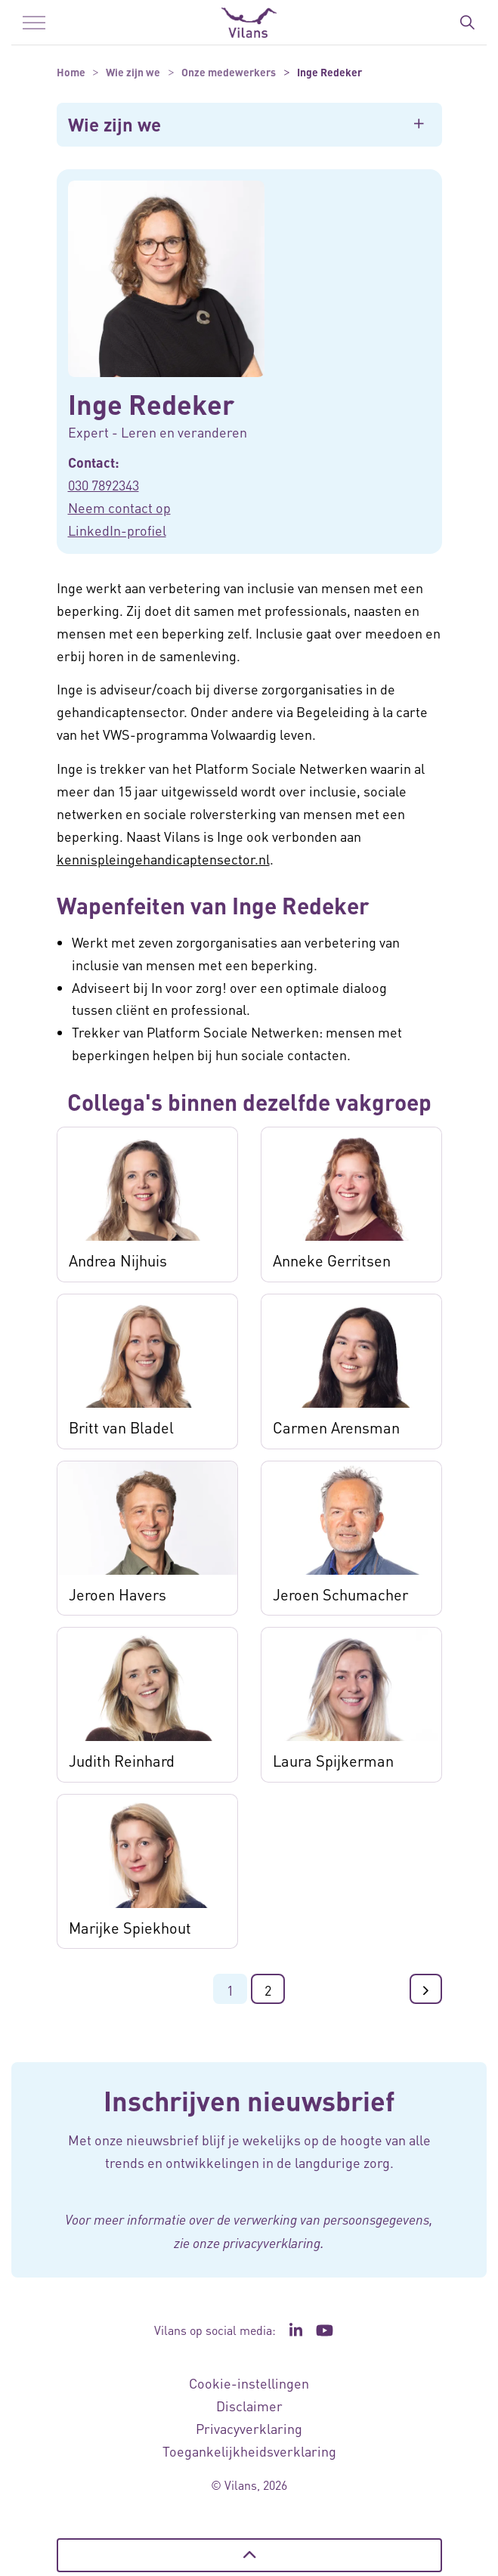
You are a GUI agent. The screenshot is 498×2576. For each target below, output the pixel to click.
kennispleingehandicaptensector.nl (163, 858)
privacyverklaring (271, 2242)
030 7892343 (103, 484)
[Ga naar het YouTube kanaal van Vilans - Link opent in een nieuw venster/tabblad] (324, 2330)
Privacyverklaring (249, 2428)
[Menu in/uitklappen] (34, 22)
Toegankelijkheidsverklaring (249, 2451)
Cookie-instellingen (249, 2383)
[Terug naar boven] (249, 2555)
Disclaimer (249, 2405)
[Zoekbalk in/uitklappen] (467, 23)
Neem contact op (119, 507)
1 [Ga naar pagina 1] (230, 1990)
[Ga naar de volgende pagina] (426, 1989)
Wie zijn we (114, 124)
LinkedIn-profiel (117, 530)
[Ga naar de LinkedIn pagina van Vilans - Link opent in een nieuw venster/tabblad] (296, 2330)
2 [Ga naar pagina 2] (267, 1990)
